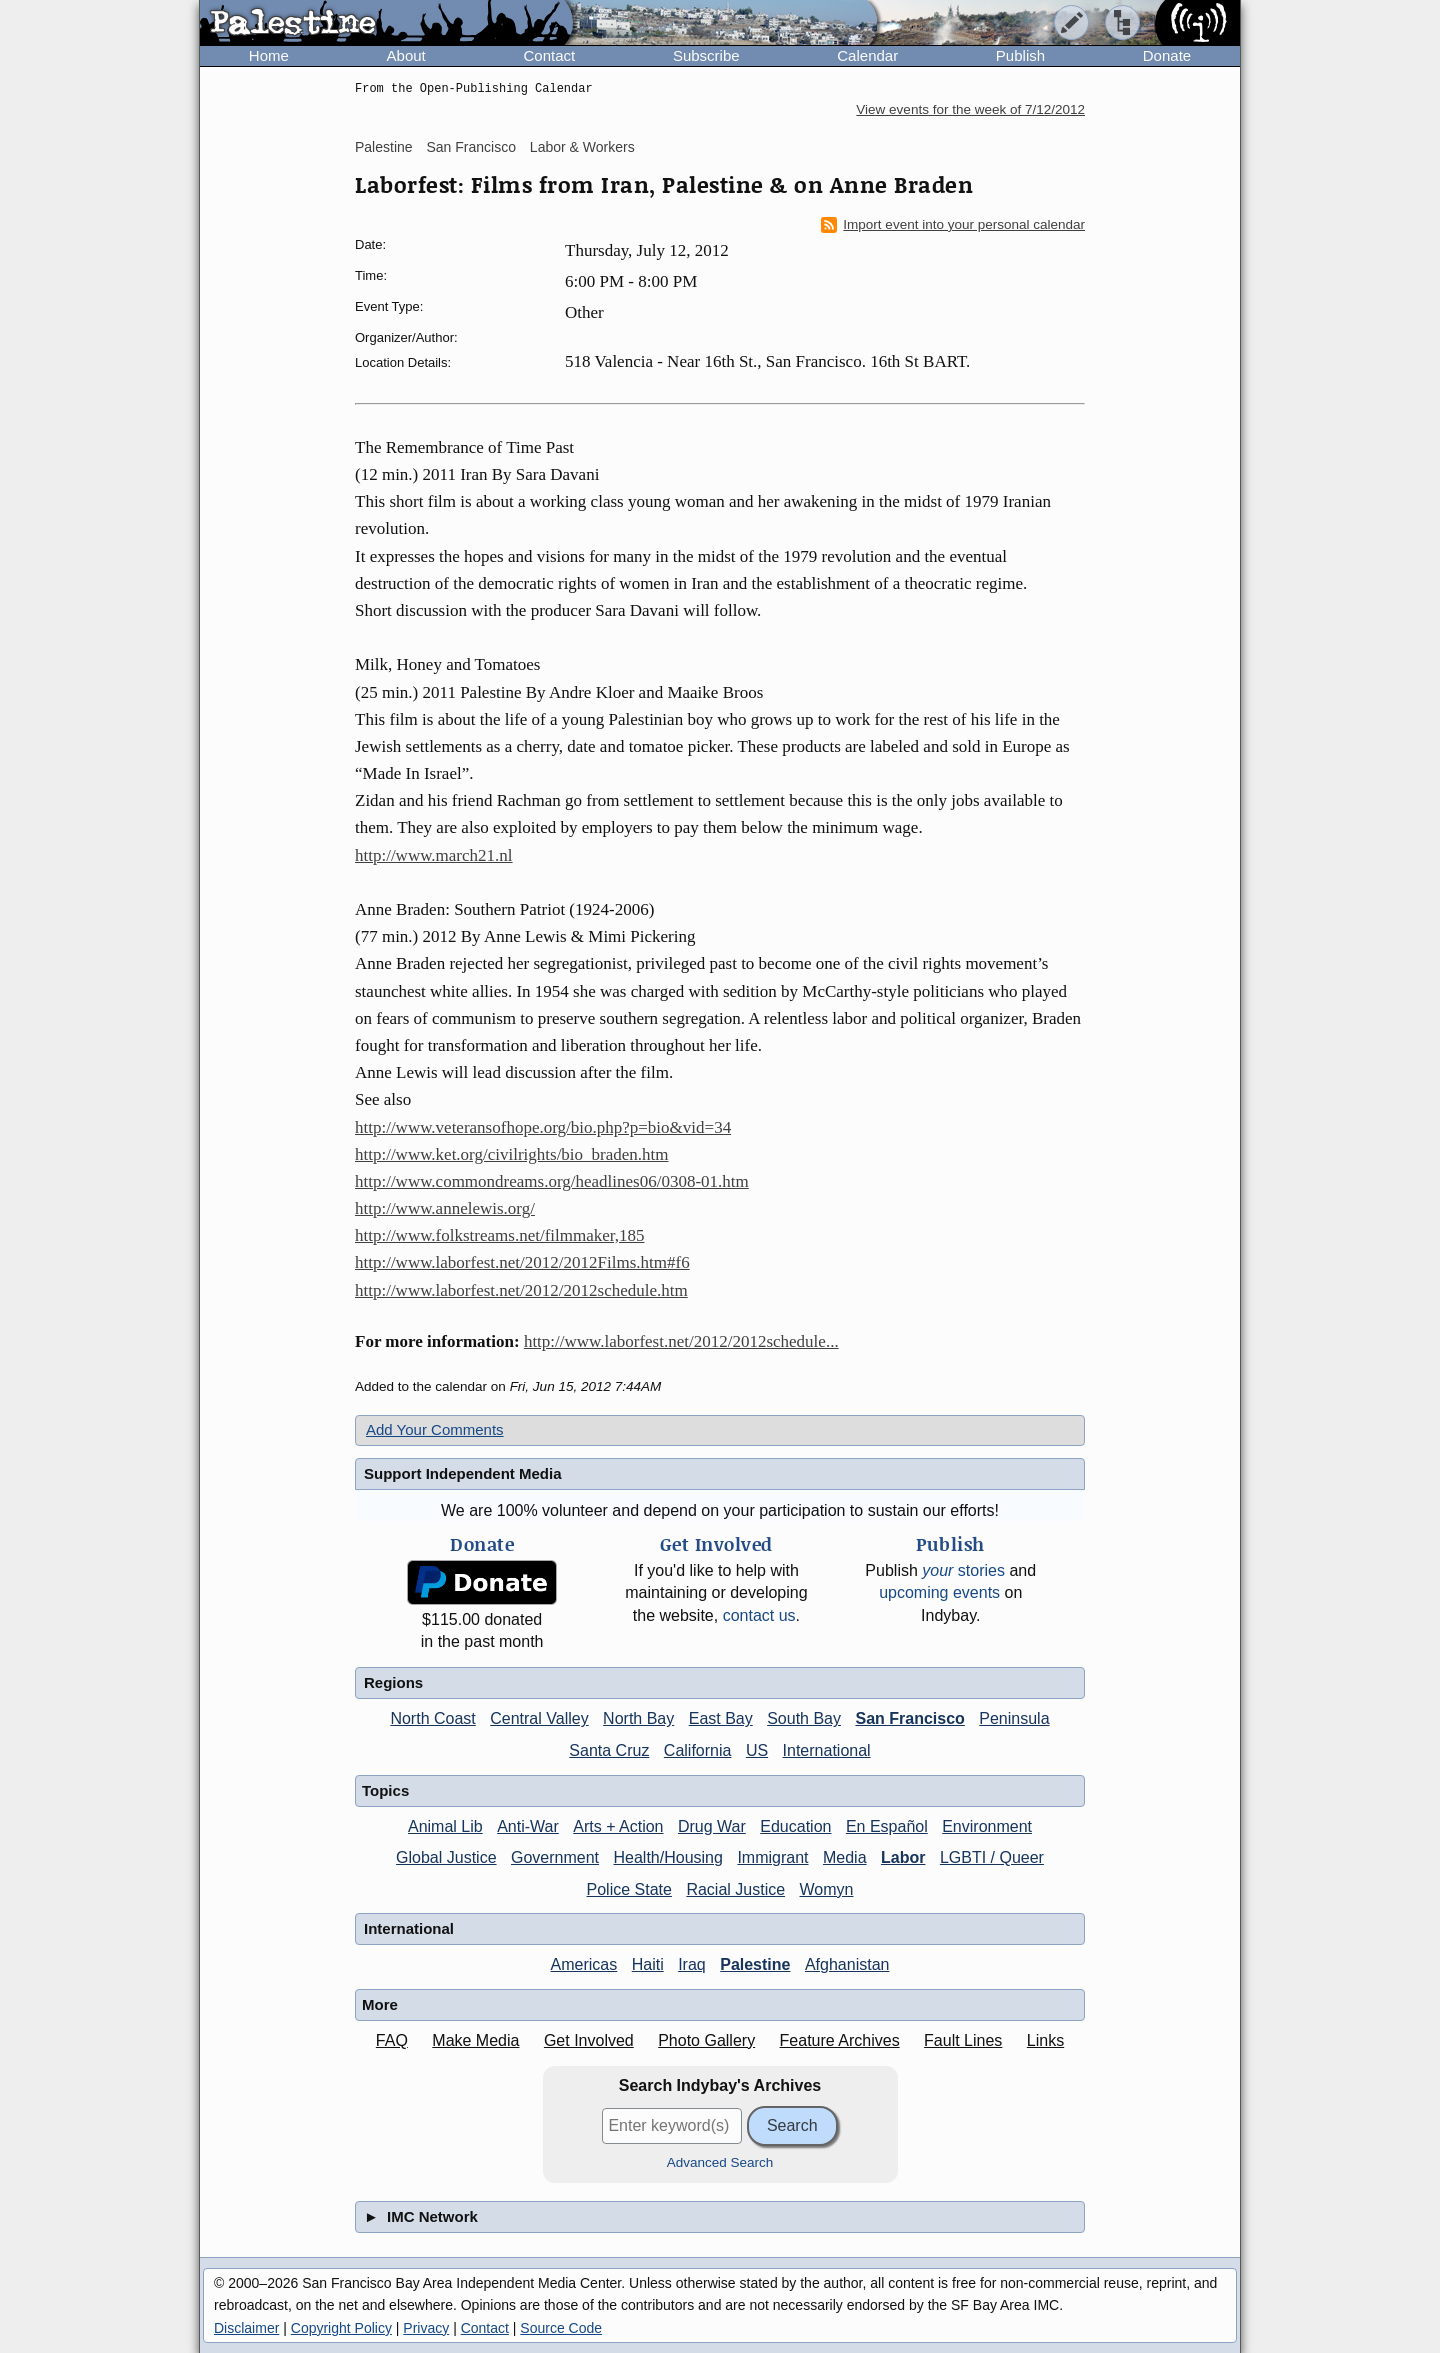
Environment (987, 1826)
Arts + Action (618, 1826)
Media (845, 1857)
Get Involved (589, 2040)
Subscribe (706, 55)
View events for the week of (970, 109)
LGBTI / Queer (992, 1857)
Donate (1167, 55)
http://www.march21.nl (434, 855)
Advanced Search (720, 2162)
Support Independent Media (463, 1473)
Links (1045, 2040)
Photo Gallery (706, 2040)
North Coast (432, 1718)
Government (555, 1857)
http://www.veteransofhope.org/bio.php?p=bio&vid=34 (543, 1127)
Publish (1020, 55)
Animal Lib (445, 1826)
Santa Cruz (609, 1750)
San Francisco (470, 147)
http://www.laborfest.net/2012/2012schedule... (681, 1341)
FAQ (392, 2040)
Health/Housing (668, 1857)
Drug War (712, 1826)
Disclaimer (246, 2328)
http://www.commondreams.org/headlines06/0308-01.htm (552, 1181)
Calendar (867, 55)
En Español (887, 1826)
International (827, 1750)
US (757, 1750)
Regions (393, 1682)
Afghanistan (847, 1964)
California (698, 1750)
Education (795, 1826)
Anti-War (528, 1826)
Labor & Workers (582, 147)
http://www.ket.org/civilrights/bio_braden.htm (512, 1154)
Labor (903, 1857)
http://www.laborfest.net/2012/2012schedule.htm (521, 1290)
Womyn (827, 1889)
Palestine (384, 147)
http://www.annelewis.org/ (445, 1208)
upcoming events (939, 1592)
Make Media (475, 2040)
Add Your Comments (435, 1429)
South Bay (804, 1718)
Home (269, 55)
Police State (629, 1889)
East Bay (721, 1718)
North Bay (638, 1718)
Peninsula (1014, 1718)
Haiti (648, 1964)
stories (963, 1570)
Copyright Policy (341, 2328)
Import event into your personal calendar (953, 225)
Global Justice (446, 1857)
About (406, 55)
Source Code (561, 2328)
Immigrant (772, 1857)
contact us (759, 1615)
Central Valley (539, 1718)
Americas (584, 1964)
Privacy (426, 2328)
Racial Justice (735, 1889)
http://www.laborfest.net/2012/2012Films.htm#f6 (522, 1262)
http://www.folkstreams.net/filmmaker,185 (500, 1235)
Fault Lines (963, 2040)
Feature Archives (840, 2040)
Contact (549, 55)
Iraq (692, 1964)
